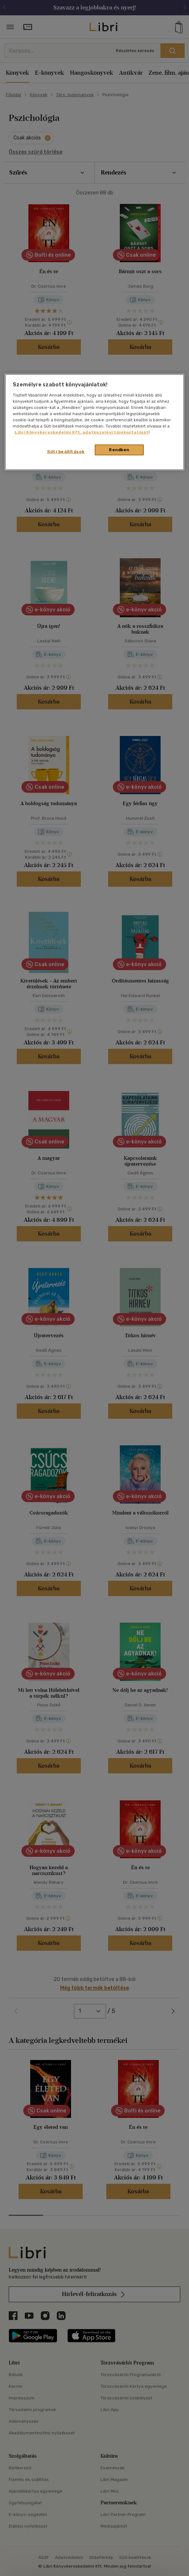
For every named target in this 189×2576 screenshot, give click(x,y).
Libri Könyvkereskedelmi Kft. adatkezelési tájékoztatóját (82, 432)
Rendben (119, 449)
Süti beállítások (65, 451)
